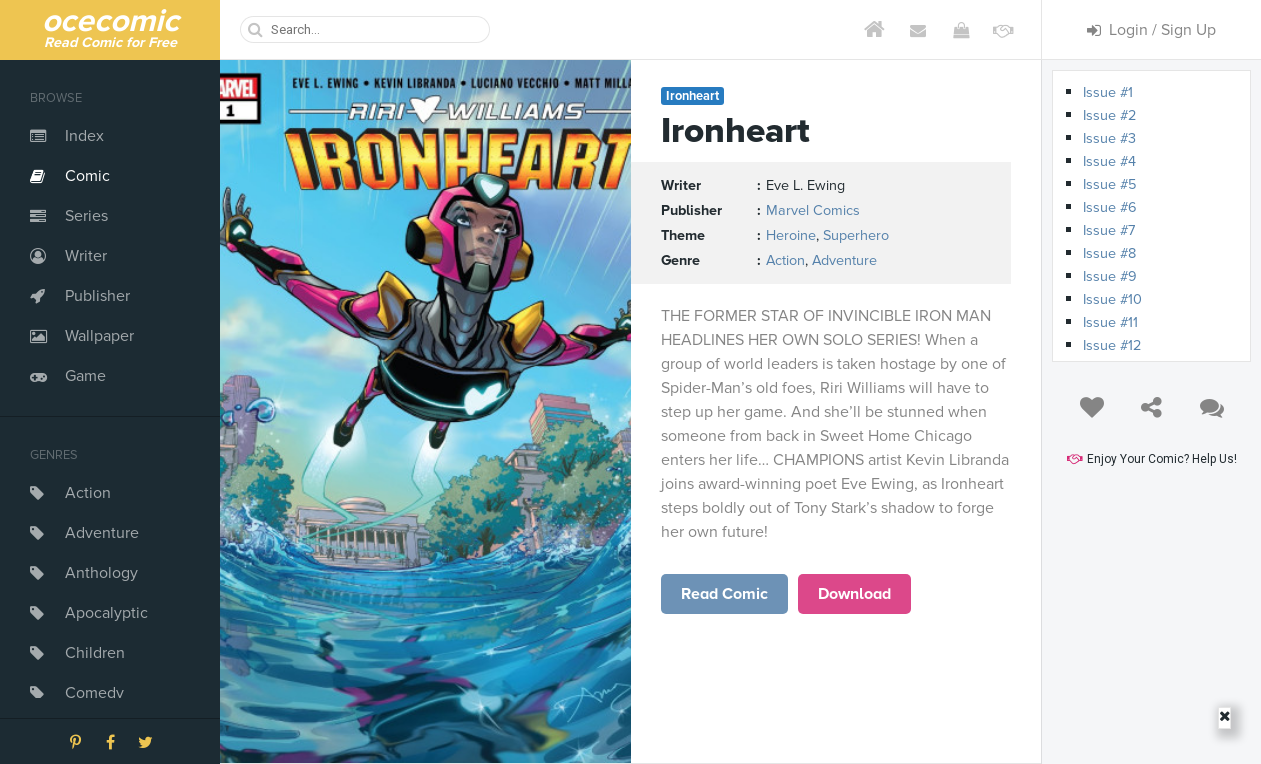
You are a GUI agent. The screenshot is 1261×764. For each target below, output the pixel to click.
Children (95, 653)
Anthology (101, 573)
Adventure (102, 533)
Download (854, 594)
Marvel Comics (813, 210)
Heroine (791, 235)
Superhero (856, 235)
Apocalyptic (106, 613)
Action (88, 493)
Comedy (94, 693)
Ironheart (692, 96)
